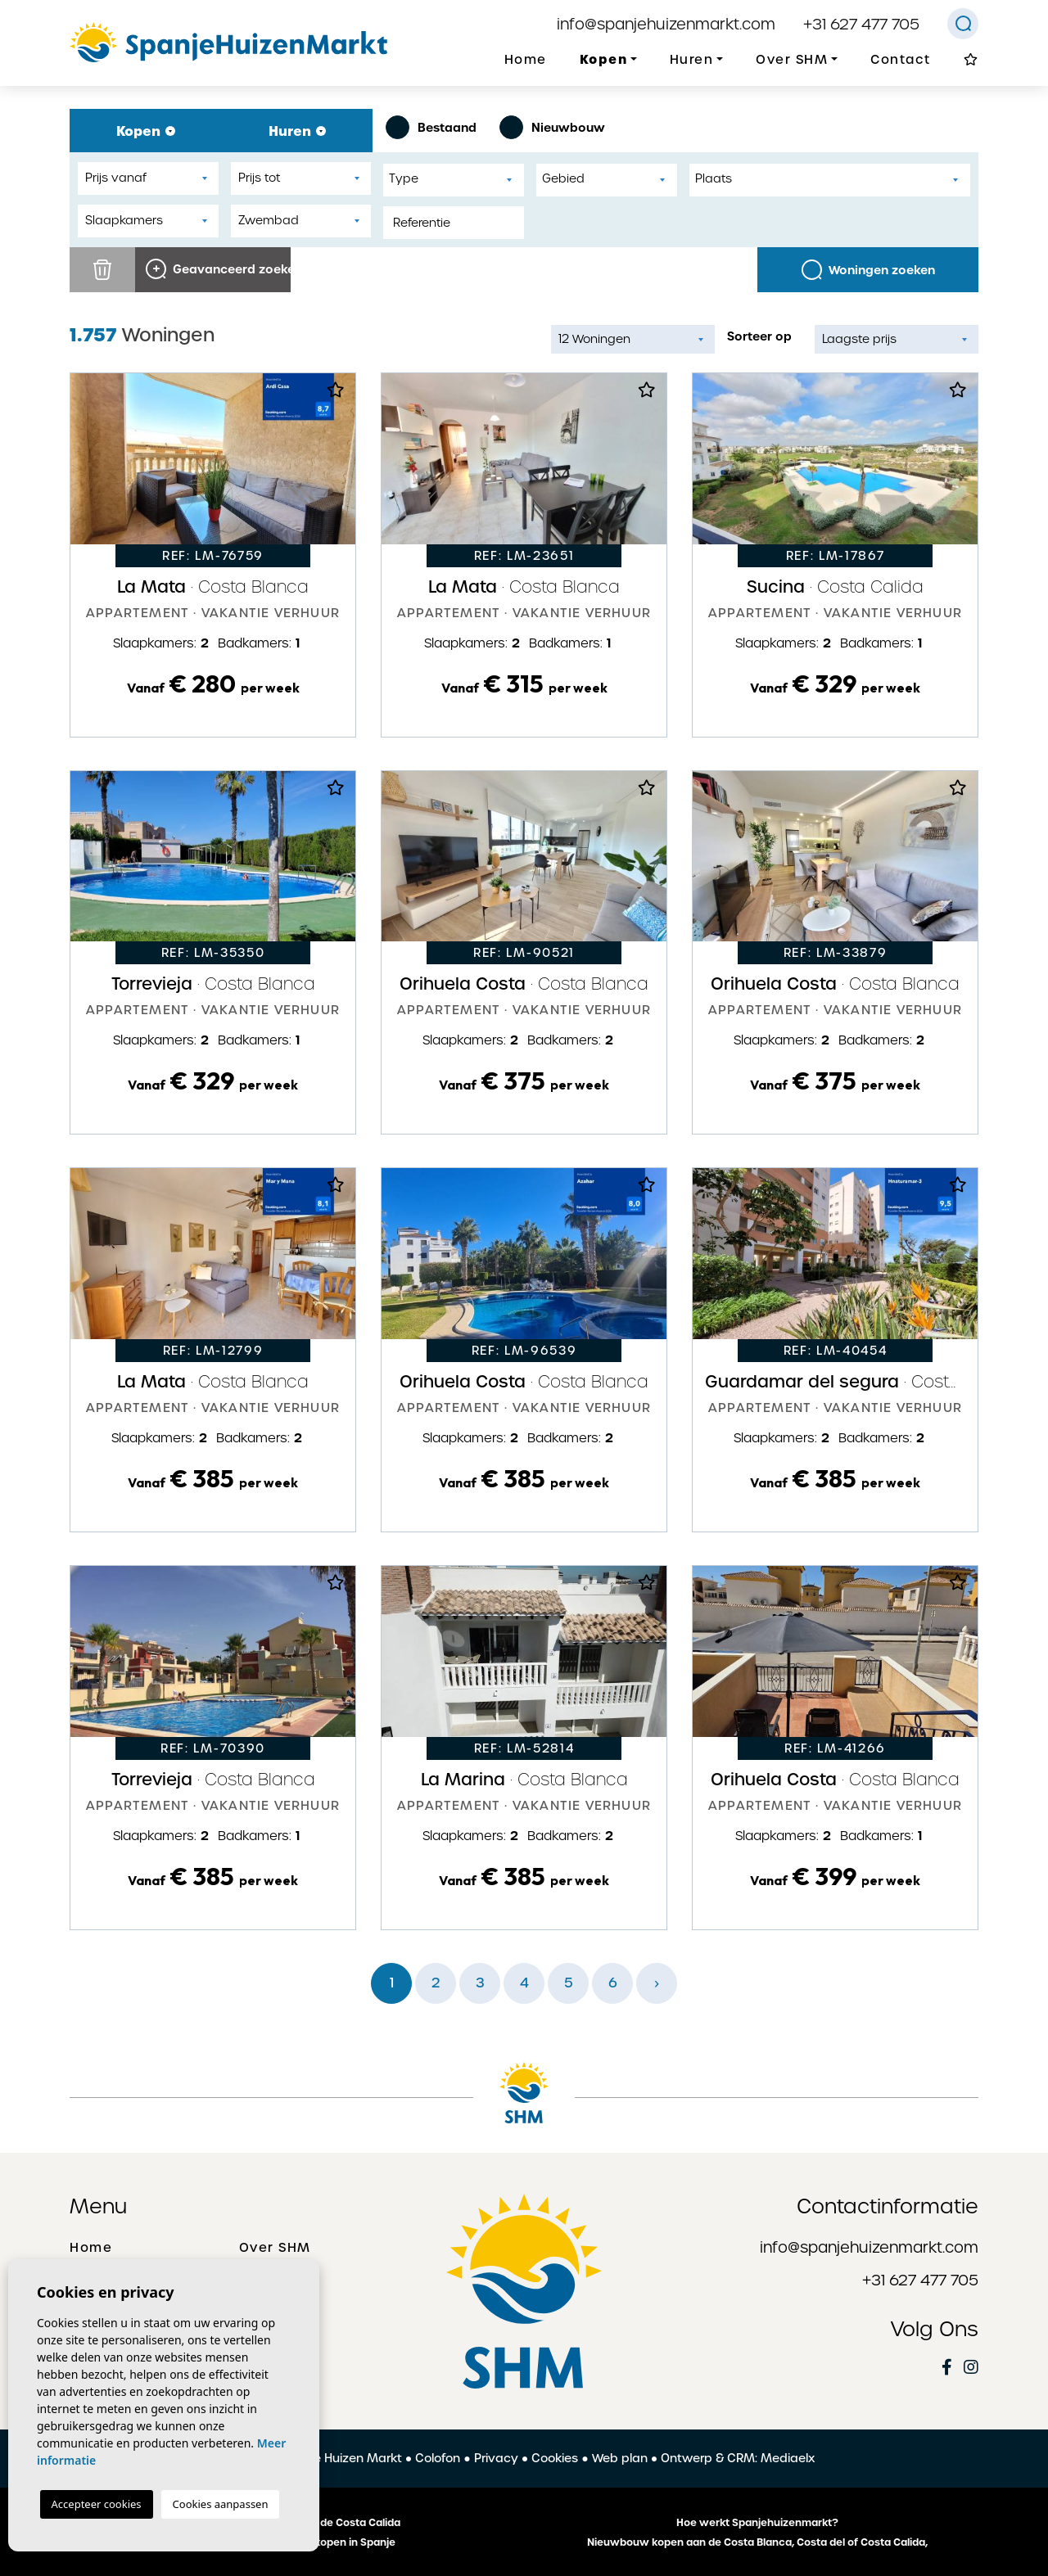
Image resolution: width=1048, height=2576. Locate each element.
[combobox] (453, 180)
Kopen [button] (604, 59)
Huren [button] (692, 60)
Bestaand (431, 127)
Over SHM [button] (792, 60)
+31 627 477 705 (861, 24)
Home (525, 60)
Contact (900, 60)
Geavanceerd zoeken (218, 269)
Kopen (145, 130)
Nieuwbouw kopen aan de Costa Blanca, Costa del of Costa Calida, (757, 2542)
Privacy (496, 2458)
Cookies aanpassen (221, 2504)
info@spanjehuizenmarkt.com (666, 24)
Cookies (554, 2458)
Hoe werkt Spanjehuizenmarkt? (757, 2522)
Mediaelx (788, 2458)
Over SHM (275, 2248)
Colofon (437, 2458)
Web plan (620, 2458)
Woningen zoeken (868, 269)
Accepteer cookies (97, 2504)
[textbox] (457, 178)
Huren (297, 130)
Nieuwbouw (552, 127)
